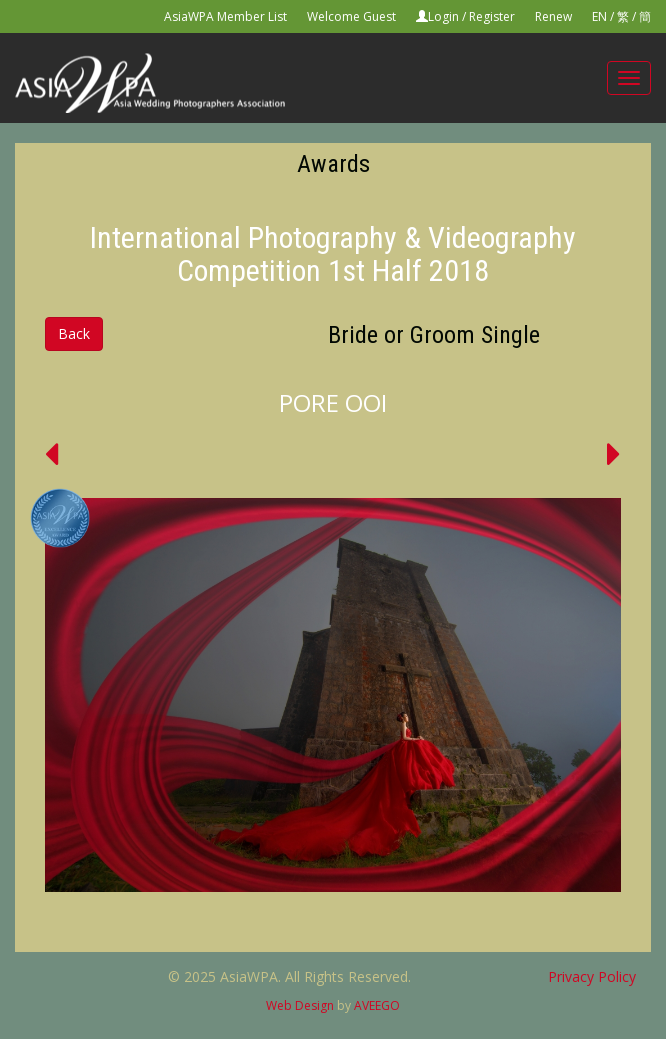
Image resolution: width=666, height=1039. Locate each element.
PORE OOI (333, 402)
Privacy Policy (592, 976)
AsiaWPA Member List (225, 16)
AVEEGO (377, 1005)
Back (74, 333)
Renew (553, 16)
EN (599, 16)
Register (492, 16)
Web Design (300, 1005)
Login (443, 16)
